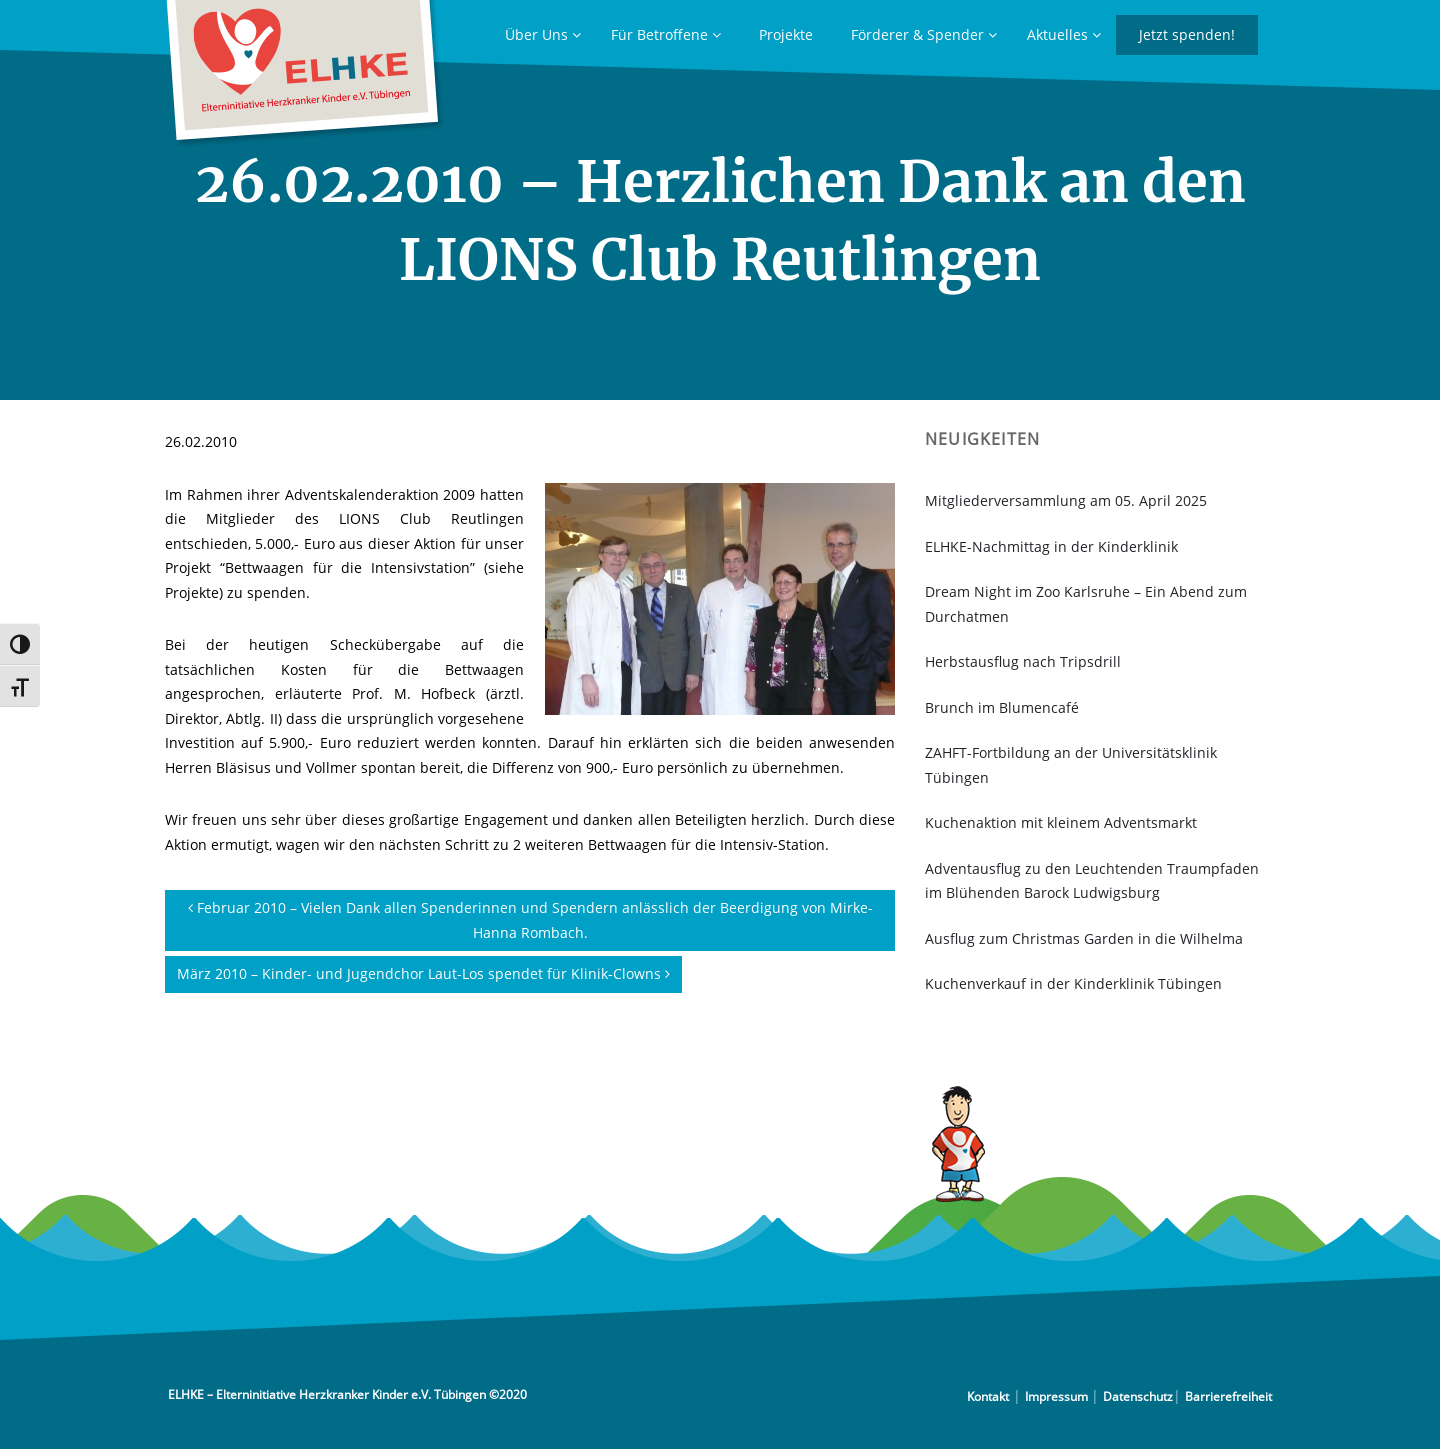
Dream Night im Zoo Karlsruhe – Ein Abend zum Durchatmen (1086, 604)
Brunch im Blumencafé (1002, 707)
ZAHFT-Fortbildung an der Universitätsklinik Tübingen (1071, 765)
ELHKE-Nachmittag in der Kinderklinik (1051, 546)
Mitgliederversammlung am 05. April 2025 (1066, 500)
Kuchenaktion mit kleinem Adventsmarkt (1061, 822)
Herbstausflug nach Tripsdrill (1023, 661)
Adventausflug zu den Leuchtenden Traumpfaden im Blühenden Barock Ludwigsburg (1092, 881)
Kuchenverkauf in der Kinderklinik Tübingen (1073, 983)
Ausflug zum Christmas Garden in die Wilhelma (1084, 938)
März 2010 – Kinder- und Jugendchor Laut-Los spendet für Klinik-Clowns (423, 973)
